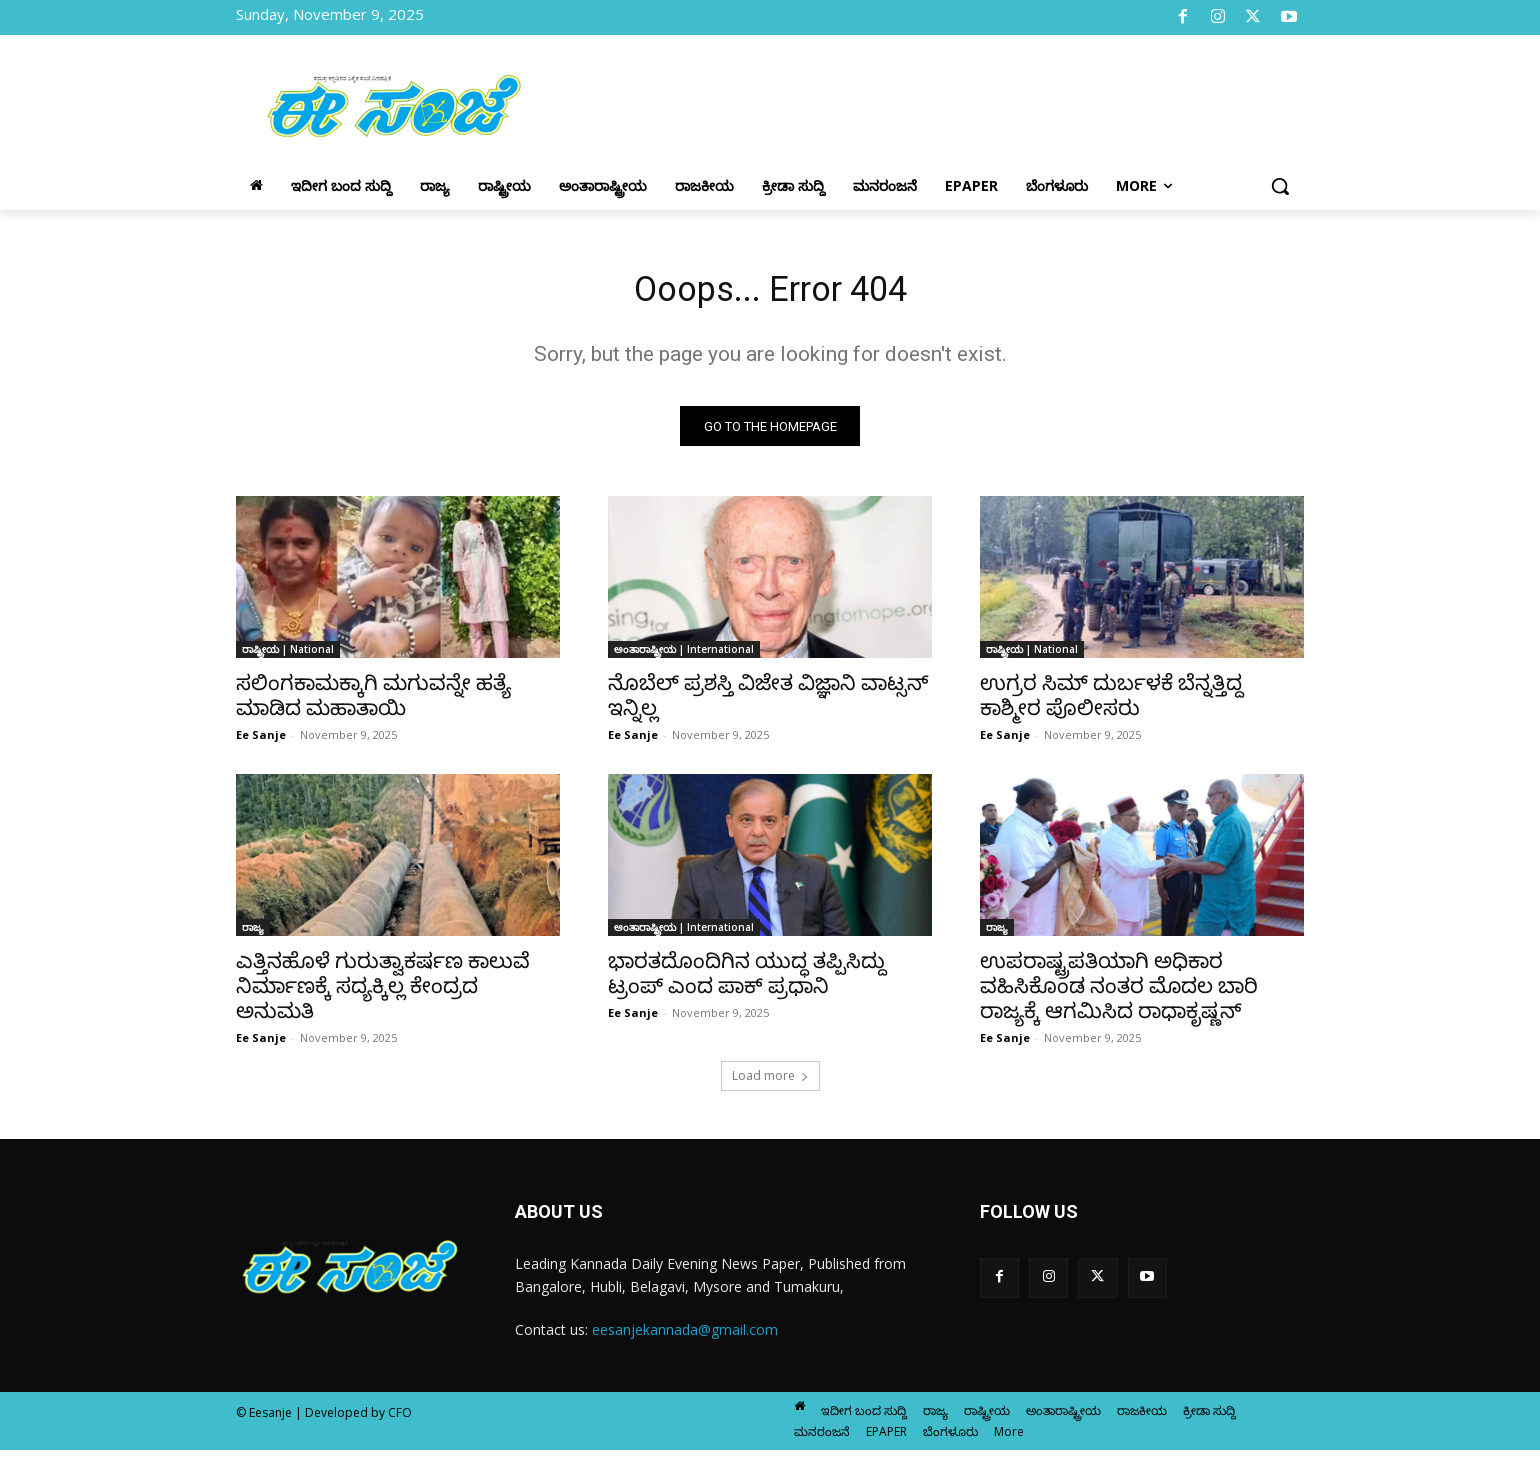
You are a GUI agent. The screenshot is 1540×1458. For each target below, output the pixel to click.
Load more (770, 1083)
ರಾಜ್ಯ (253, 935)
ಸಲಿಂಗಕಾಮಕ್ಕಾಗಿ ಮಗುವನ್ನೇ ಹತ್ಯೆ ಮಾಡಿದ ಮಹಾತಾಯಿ (373, 703)
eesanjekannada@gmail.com (685, 1337)
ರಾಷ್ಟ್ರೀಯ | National (288, 657)
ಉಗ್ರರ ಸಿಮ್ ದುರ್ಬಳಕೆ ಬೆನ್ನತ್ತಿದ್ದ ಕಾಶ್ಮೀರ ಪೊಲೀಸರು (1111, 703)
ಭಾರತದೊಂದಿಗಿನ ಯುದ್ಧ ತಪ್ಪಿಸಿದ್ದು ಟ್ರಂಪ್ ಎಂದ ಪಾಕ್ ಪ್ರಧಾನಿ (747, 981)
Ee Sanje (261, 742)
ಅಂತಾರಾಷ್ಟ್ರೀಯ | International (684, 657)
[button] (1280, 186)
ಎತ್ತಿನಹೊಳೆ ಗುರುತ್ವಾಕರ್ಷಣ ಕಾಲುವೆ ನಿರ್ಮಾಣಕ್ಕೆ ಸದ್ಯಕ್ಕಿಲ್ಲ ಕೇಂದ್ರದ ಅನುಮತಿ (383, 994)
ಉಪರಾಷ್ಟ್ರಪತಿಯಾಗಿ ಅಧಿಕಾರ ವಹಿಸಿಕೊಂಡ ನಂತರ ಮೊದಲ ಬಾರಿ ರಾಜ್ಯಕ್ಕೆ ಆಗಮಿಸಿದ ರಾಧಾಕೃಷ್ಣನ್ (1119, 994)
